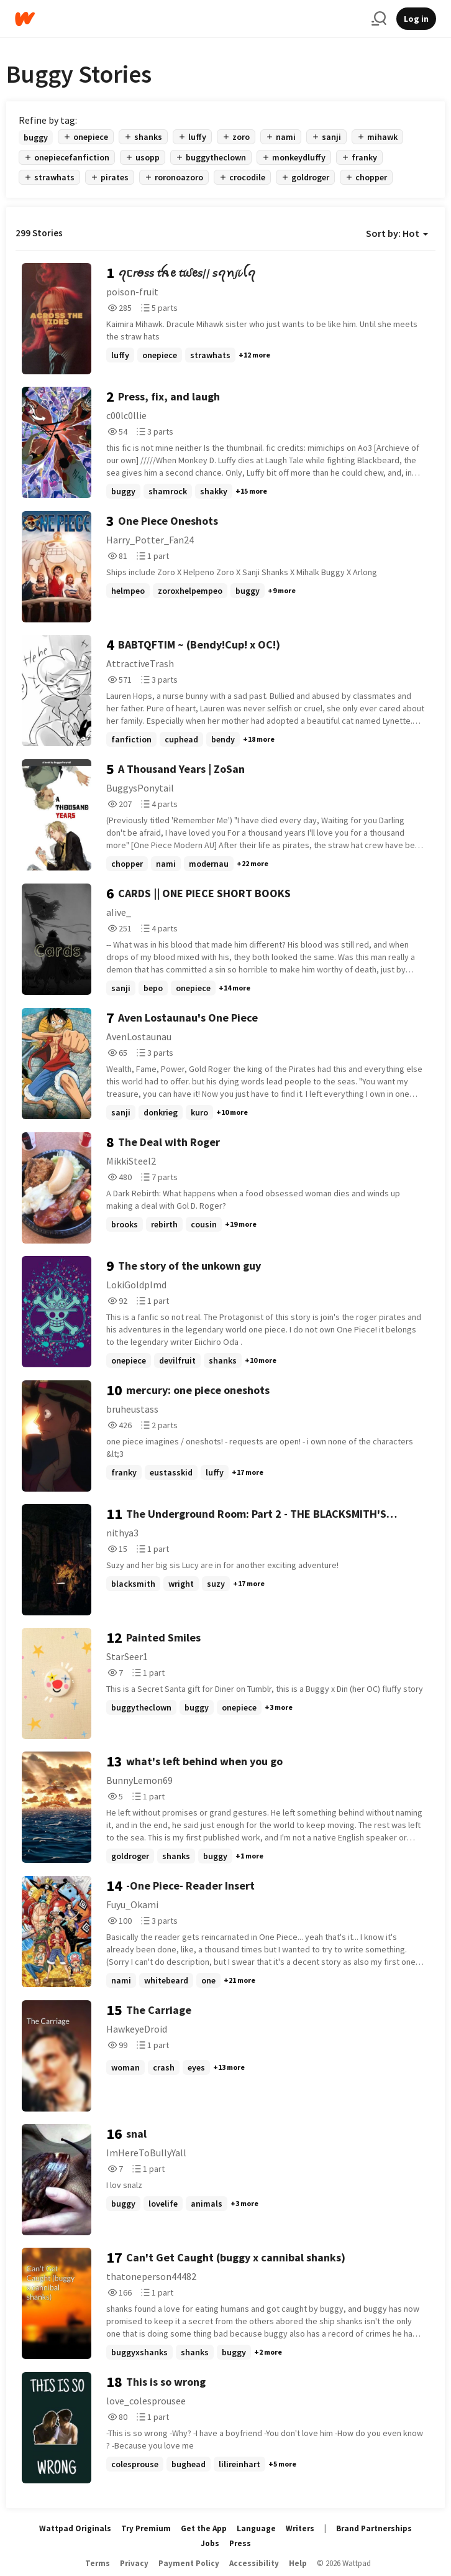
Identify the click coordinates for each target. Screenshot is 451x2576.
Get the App (204, 2528)
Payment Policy (188, 2563)
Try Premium (146, 2528)
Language (256, 2528)
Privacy (134, 2563)
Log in (416, 18)
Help (298, 2563)
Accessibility (254, 2563)
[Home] (188, 19)
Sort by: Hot (397, 233)
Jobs (210, 2543)
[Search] (378, 18)
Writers (300, 2528)
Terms (97, 2563)
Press (240, 2543)
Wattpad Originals (75, 2528)
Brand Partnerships (374, 2528)
